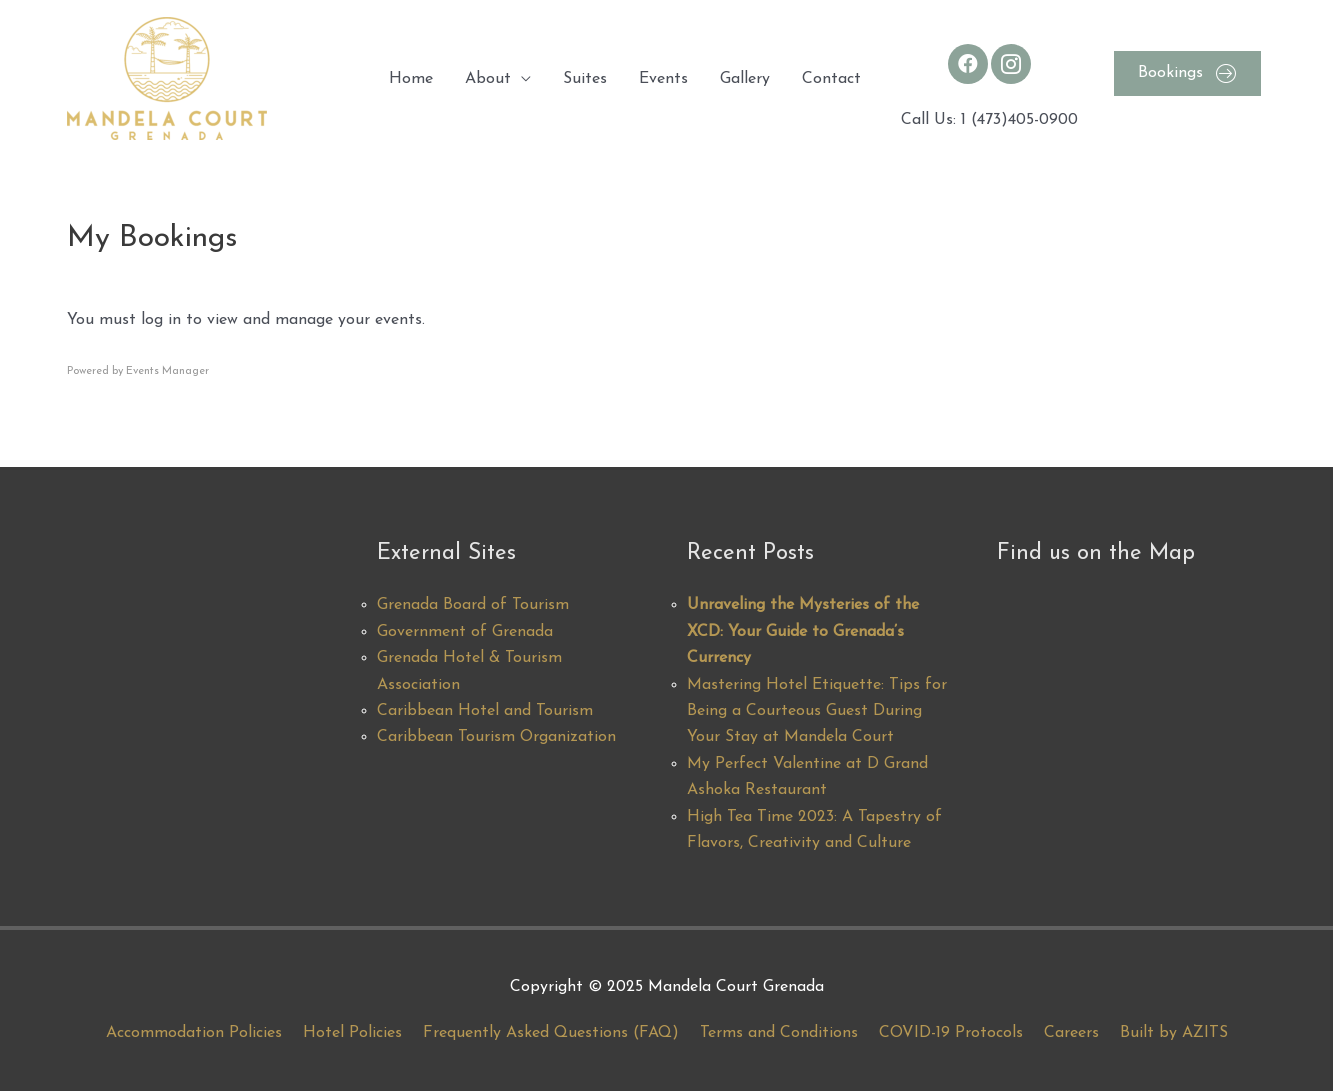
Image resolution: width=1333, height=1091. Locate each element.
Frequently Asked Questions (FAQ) (551, 1033)
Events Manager (167, 371)
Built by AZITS (1174, 1033)
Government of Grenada (465, 632)
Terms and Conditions (779, 1033)
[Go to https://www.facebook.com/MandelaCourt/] (968, 64)
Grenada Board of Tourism (473, 605)
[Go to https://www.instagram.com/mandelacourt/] (1011, 64)
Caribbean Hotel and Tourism (485, 711)
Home (411, 79)
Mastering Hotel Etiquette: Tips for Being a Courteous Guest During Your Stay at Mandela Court (817, 711)
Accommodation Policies (194, 1033)
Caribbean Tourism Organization (496, 737)
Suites (585, 79)
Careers (1071, 1033)
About (488, 79)
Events (663, 79)
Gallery (745, 79)
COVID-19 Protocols (951, 1033)
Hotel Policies (352, 1033)
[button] (1187, 73)
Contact (831, 79)
